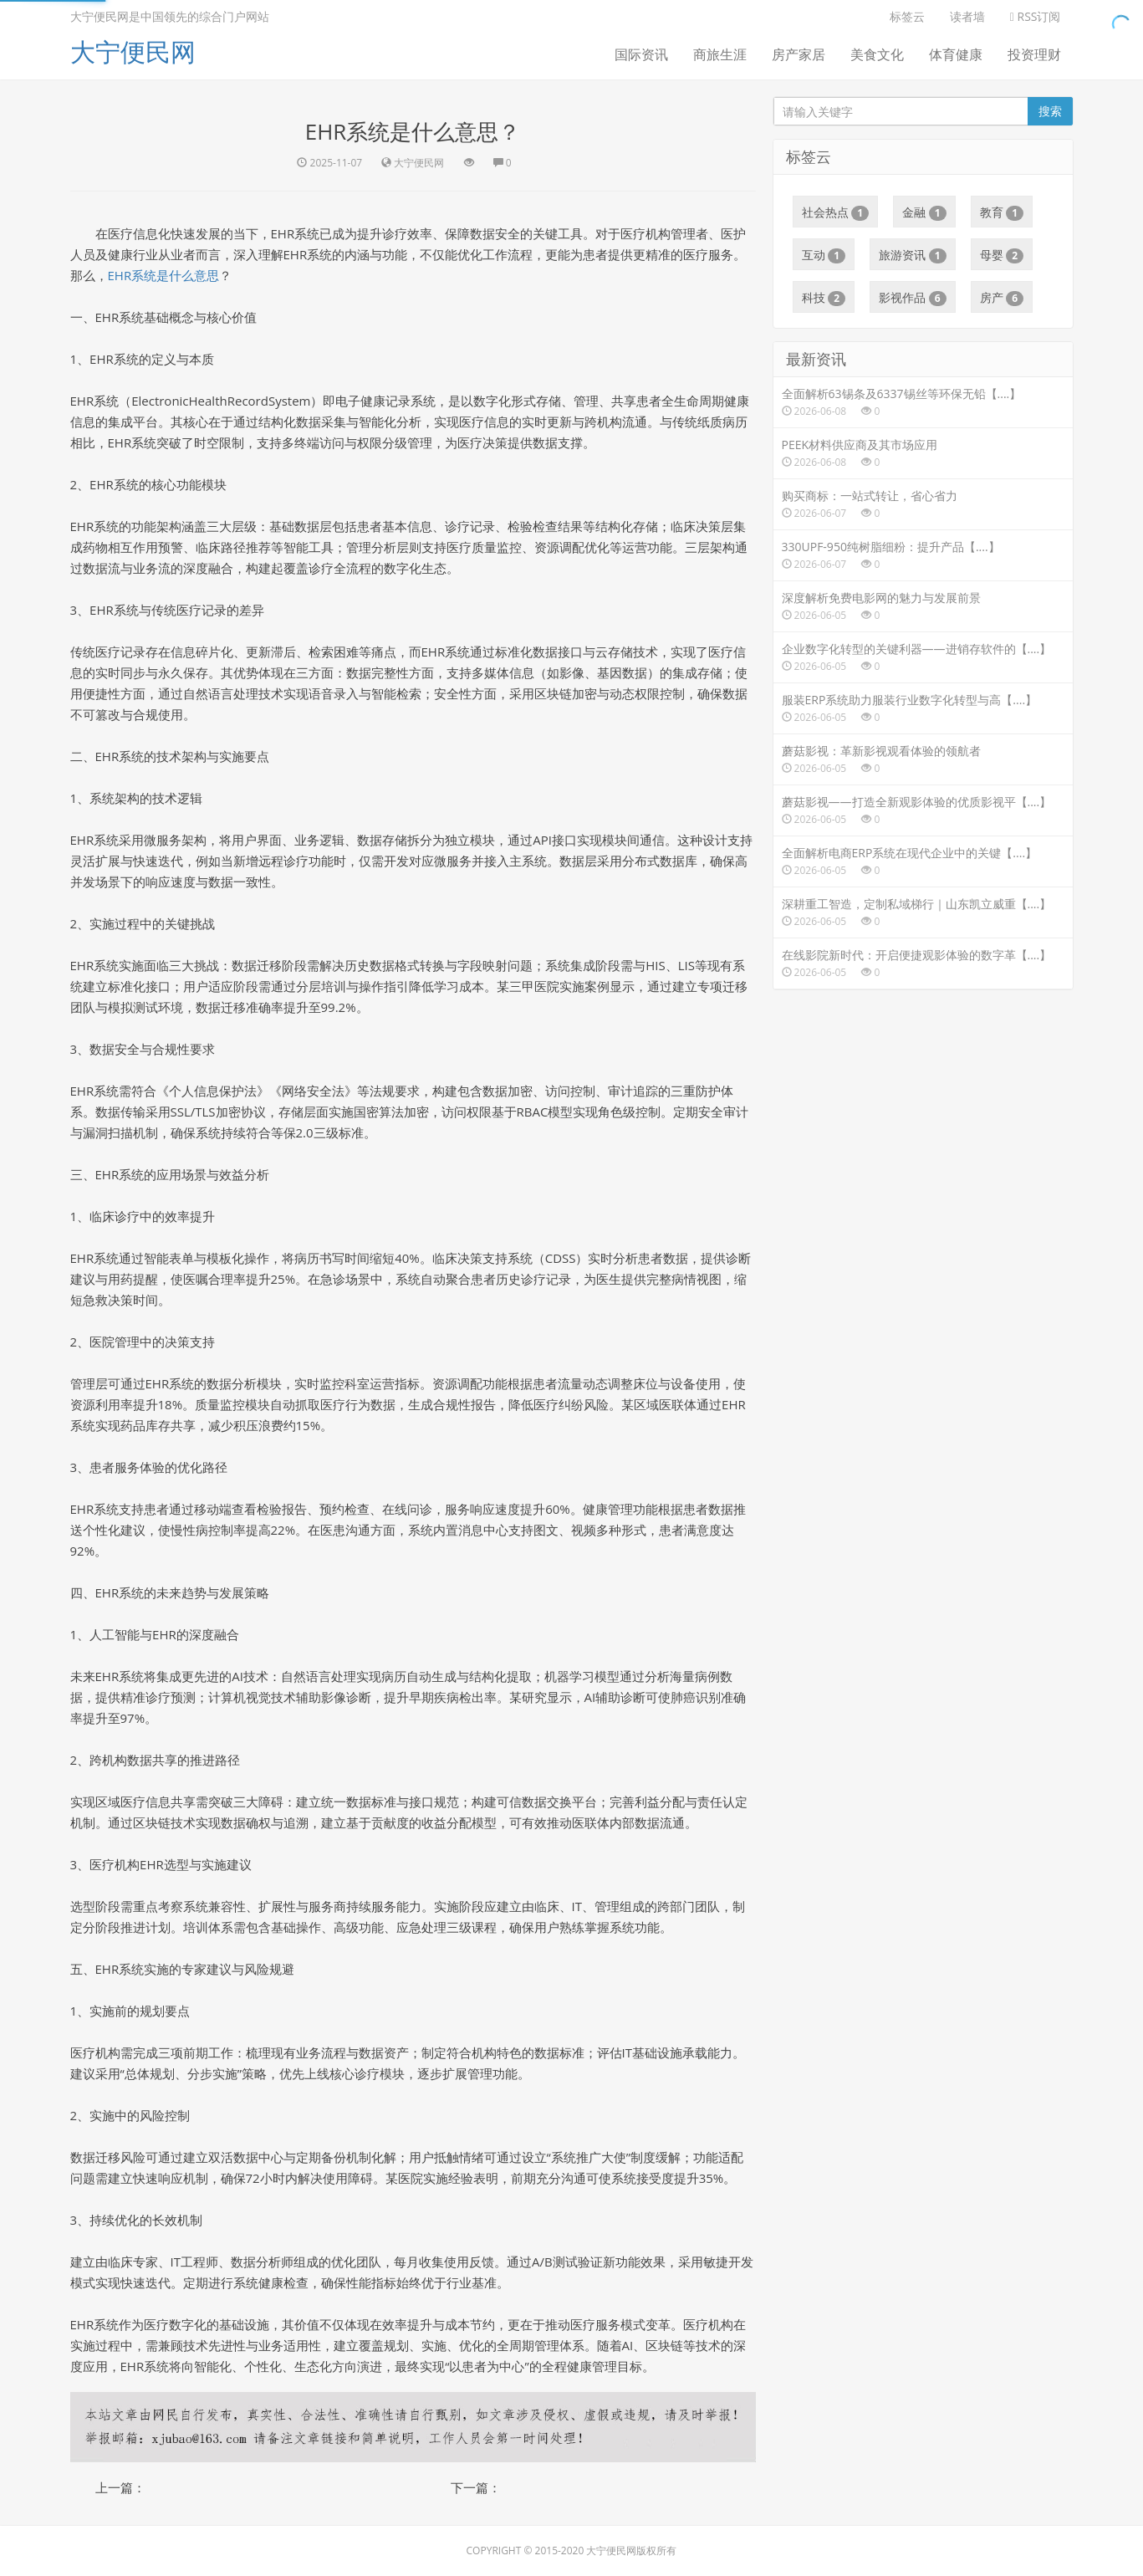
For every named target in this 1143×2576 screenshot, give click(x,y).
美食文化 (877, 54)
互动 (824, 255)
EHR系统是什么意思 (164, 275)
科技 (824, 297)
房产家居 (798, 54)
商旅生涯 (720, 54)
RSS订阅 (1035, 16)
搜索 (1050, 111)
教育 (1002, 212)
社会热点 (836, 212)
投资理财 (1034, 54)
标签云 (907, 16)
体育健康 (955, 54)
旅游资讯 (913, 255)
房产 (1002, 297)
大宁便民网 (133, 51)
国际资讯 (641, 54)
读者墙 (967, 16)
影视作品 (913, 297)
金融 (924, 212)
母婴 (1002, 255)
